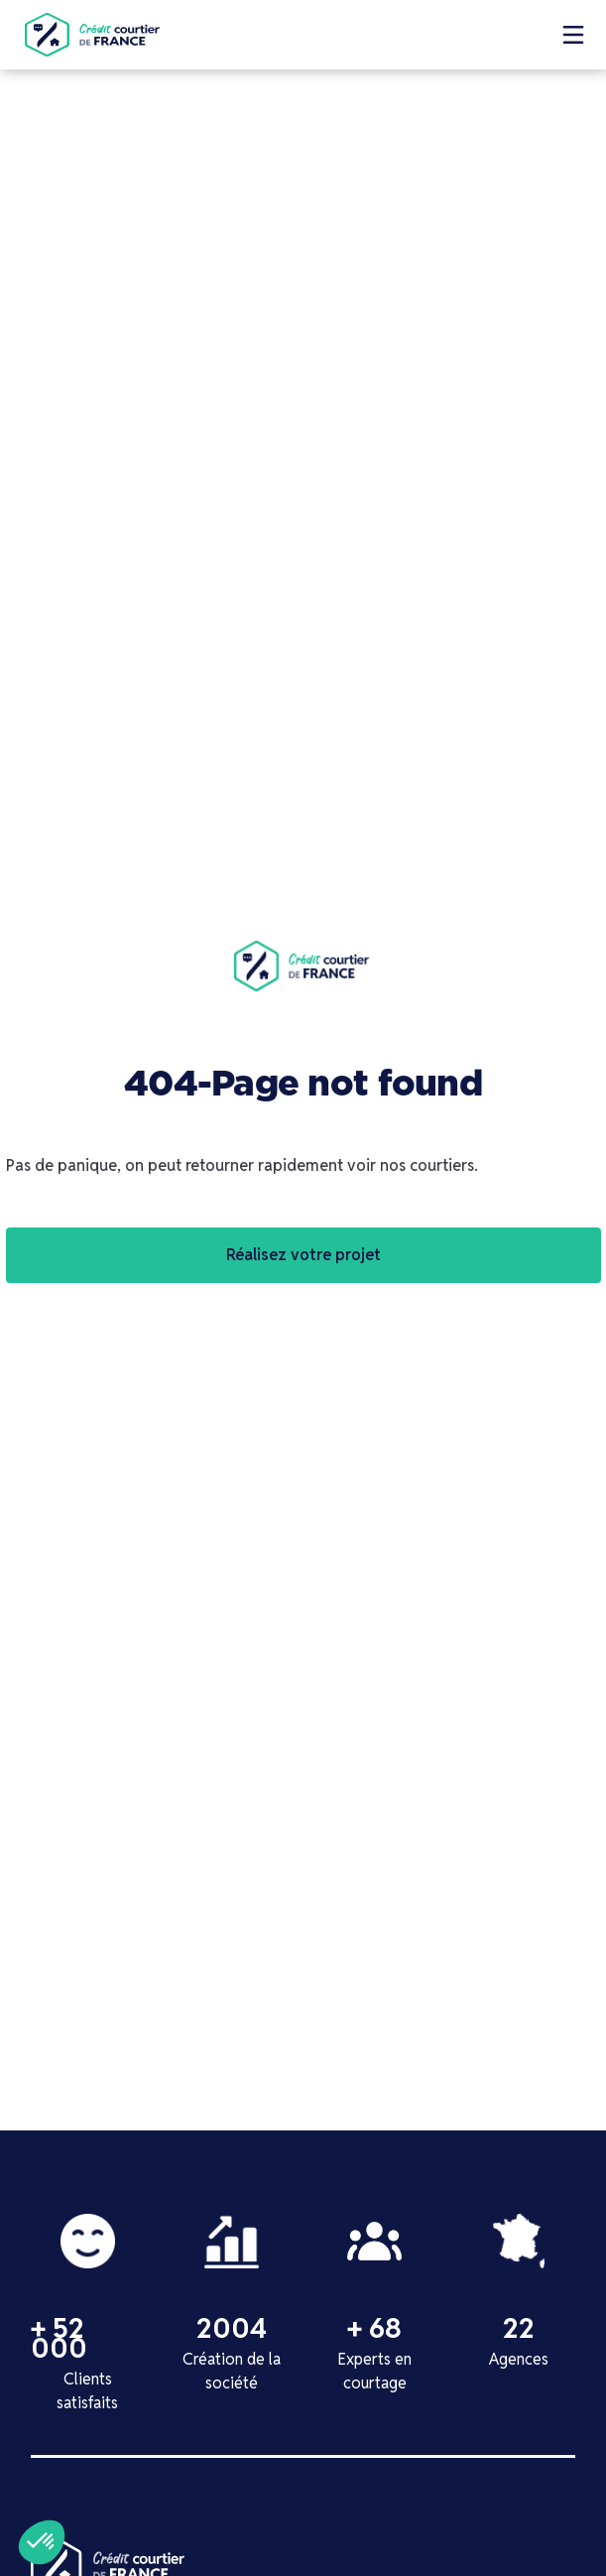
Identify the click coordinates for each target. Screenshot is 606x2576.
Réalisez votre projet (303, 1254)
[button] (573, 34)
